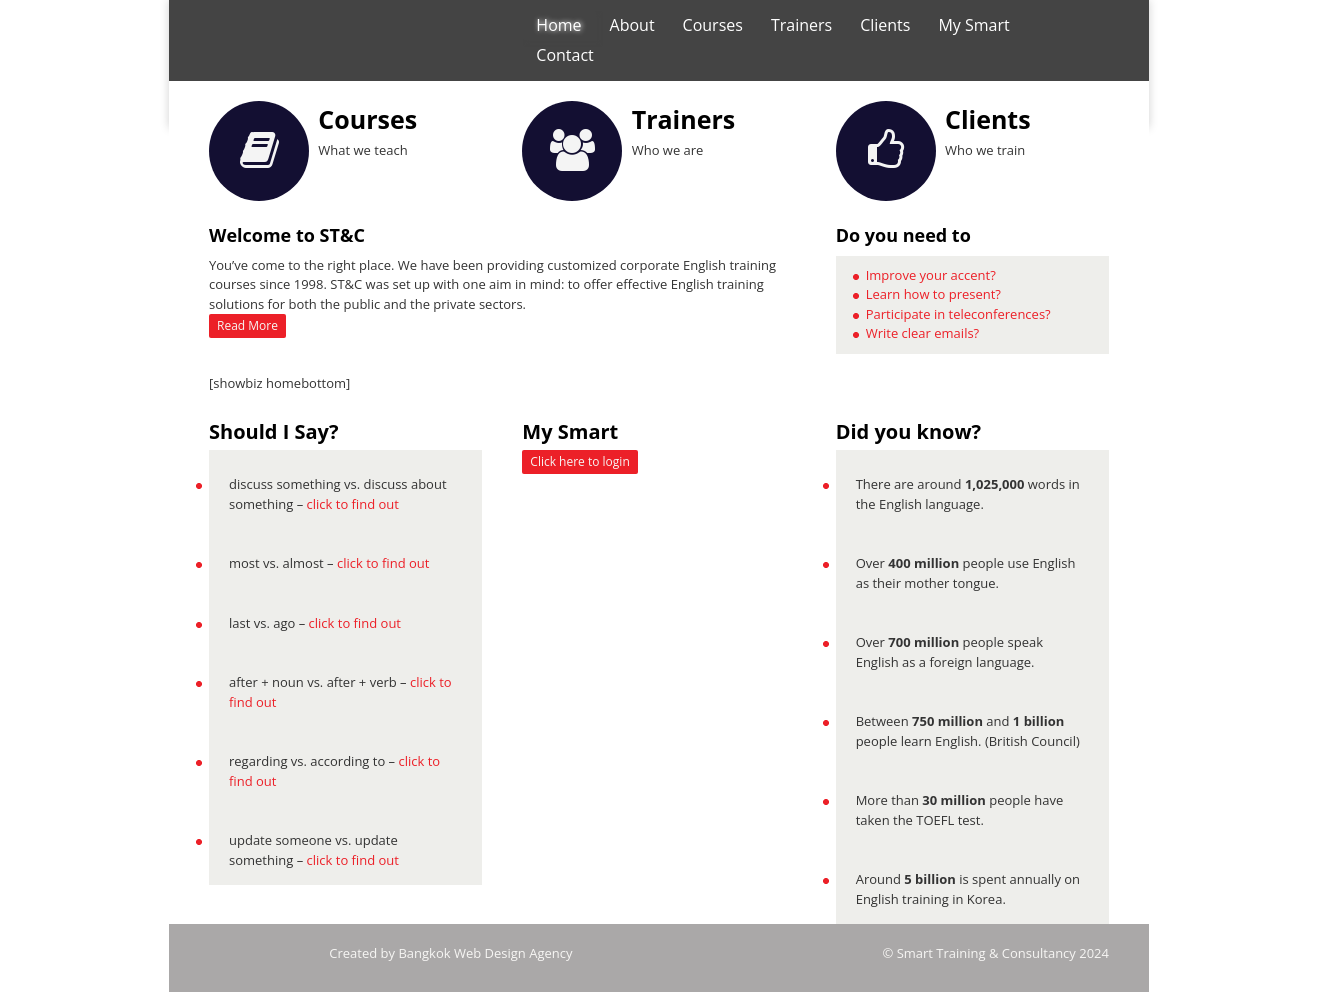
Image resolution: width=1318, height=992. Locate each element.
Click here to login (579, 461)
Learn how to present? (933, 294)
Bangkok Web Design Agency (485, 953)
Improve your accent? (931, 275)
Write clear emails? (923, 333)
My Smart (973, 25)
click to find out (353, 504)
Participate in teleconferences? (958, 314)
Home (558, 25)
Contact (564, 55)
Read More (247, 325)
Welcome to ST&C (287, 235)
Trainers (801, 25)
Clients (885, 25)
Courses (713, 25)
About (632, 25)
